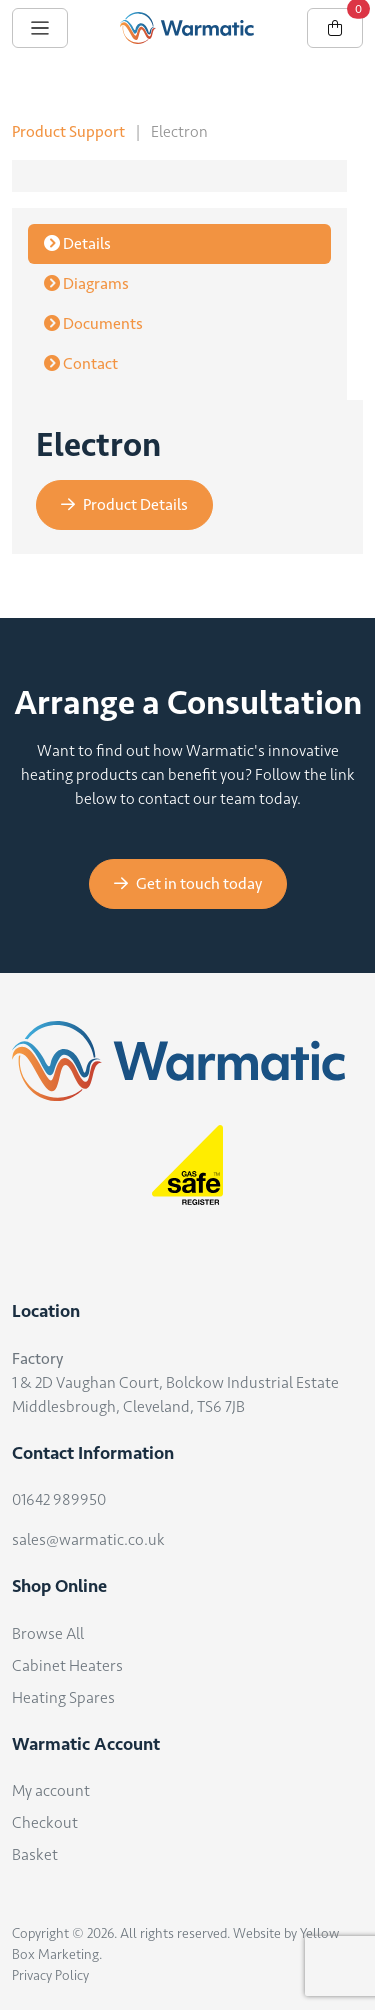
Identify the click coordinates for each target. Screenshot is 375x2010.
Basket (35, 1854)
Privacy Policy (50, 1975)
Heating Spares (63, 1697)
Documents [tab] (93, 323)
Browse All (48, 1633)
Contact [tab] (81, 363)
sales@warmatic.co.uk (88, 1539)
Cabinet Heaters (67, 1665)
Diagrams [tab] (86, 283)
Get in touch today (188, 883)
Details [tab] (77, 243)
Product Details (124, 504)
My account (51, 1790)
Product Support (68, 131)
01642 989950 (59, 1499)
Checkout (45, 1822)
